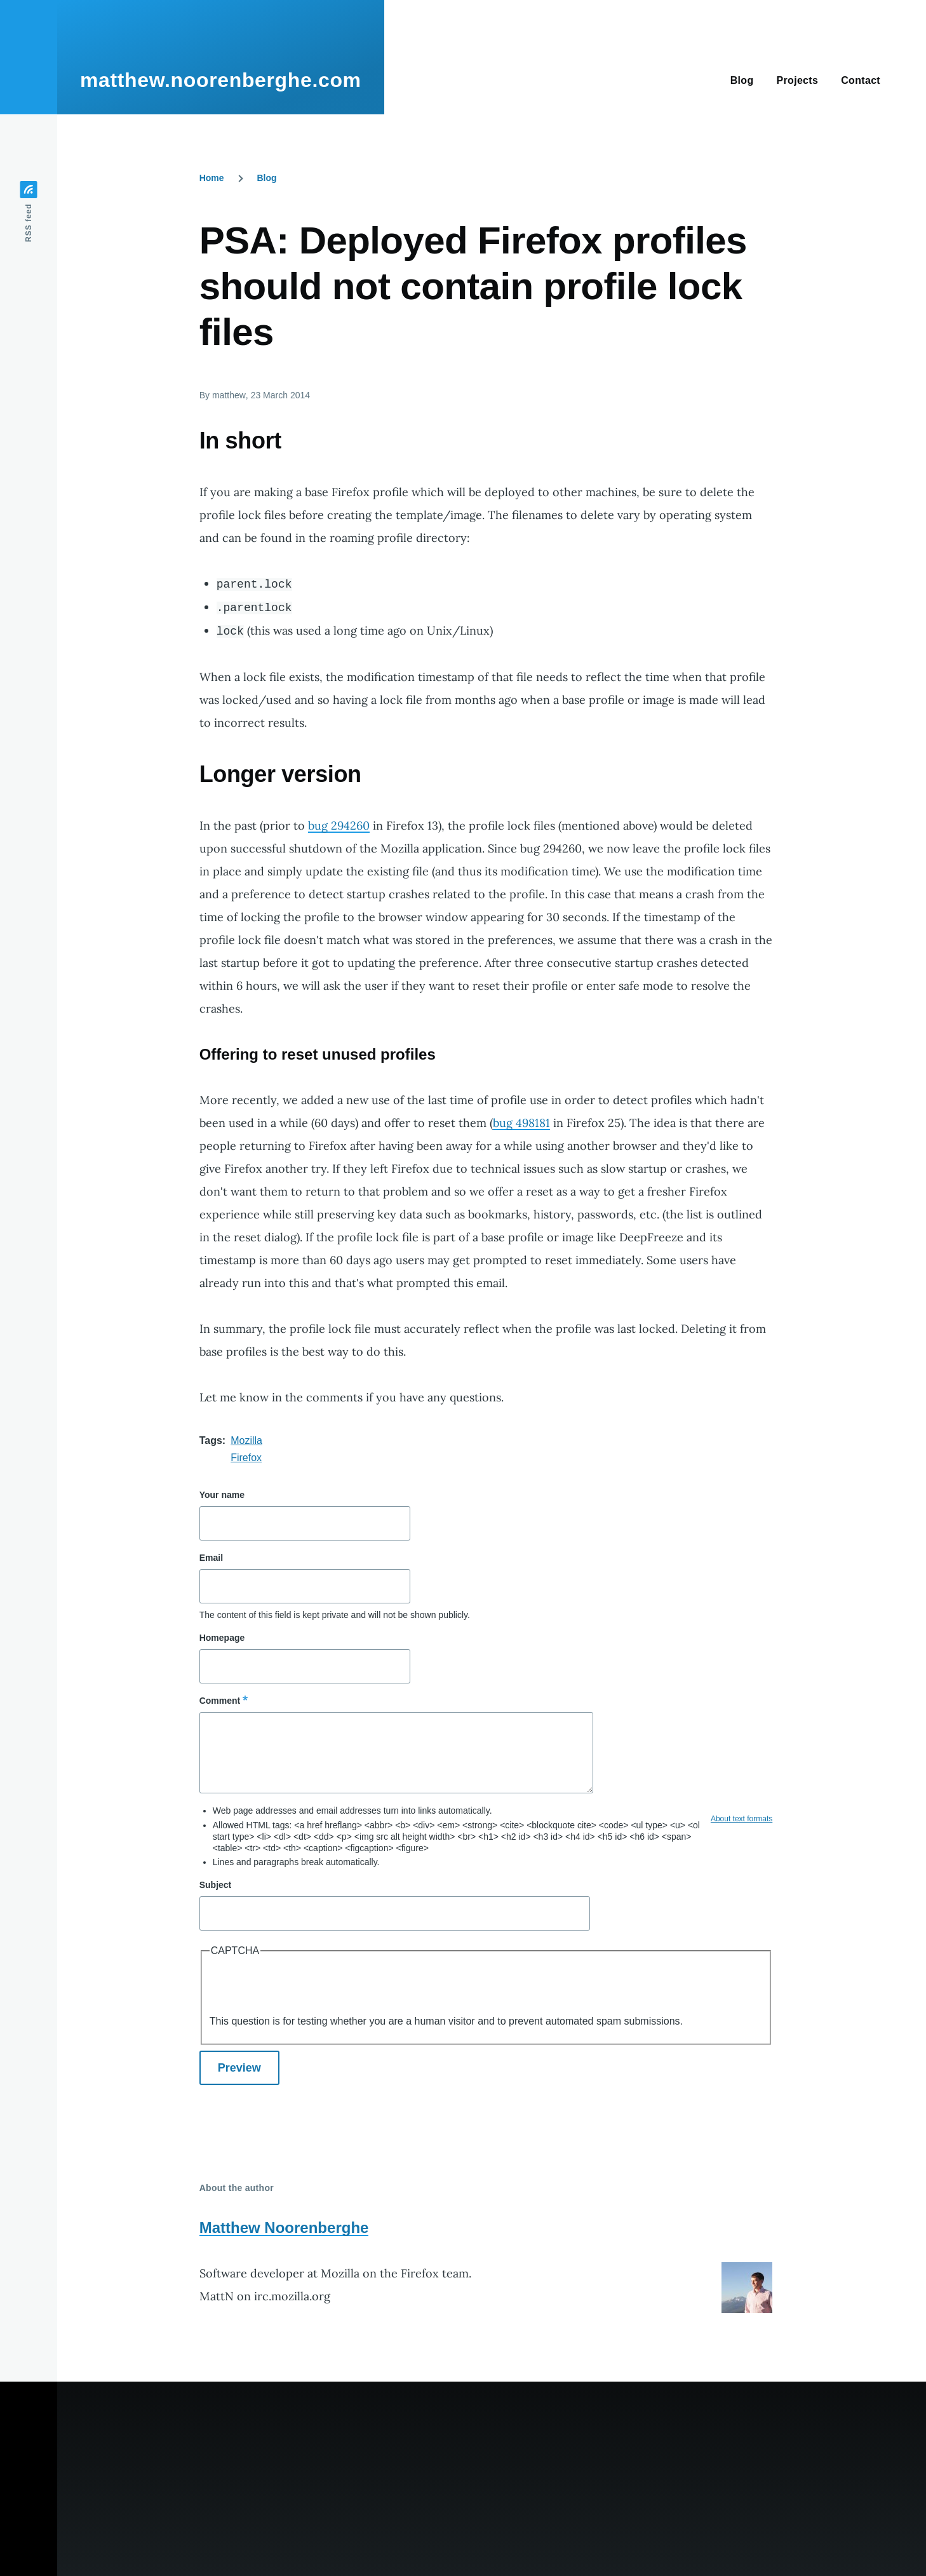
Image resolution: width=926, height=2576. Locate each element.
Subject (215, 1885)
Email (211, 1558)
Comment (220, 1701)
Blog (266, 178)
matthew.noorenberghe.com (220, 80)
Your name (222, 1495)
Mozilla (246, 1440)
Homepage (222, 1638)
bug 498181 (521, 1123)
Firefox (246, 1457)
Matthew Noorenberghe (284, 2227)
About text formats (741, 1818)
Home (211, 178)
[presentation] (306, 1988)
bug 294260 (339, 825)
